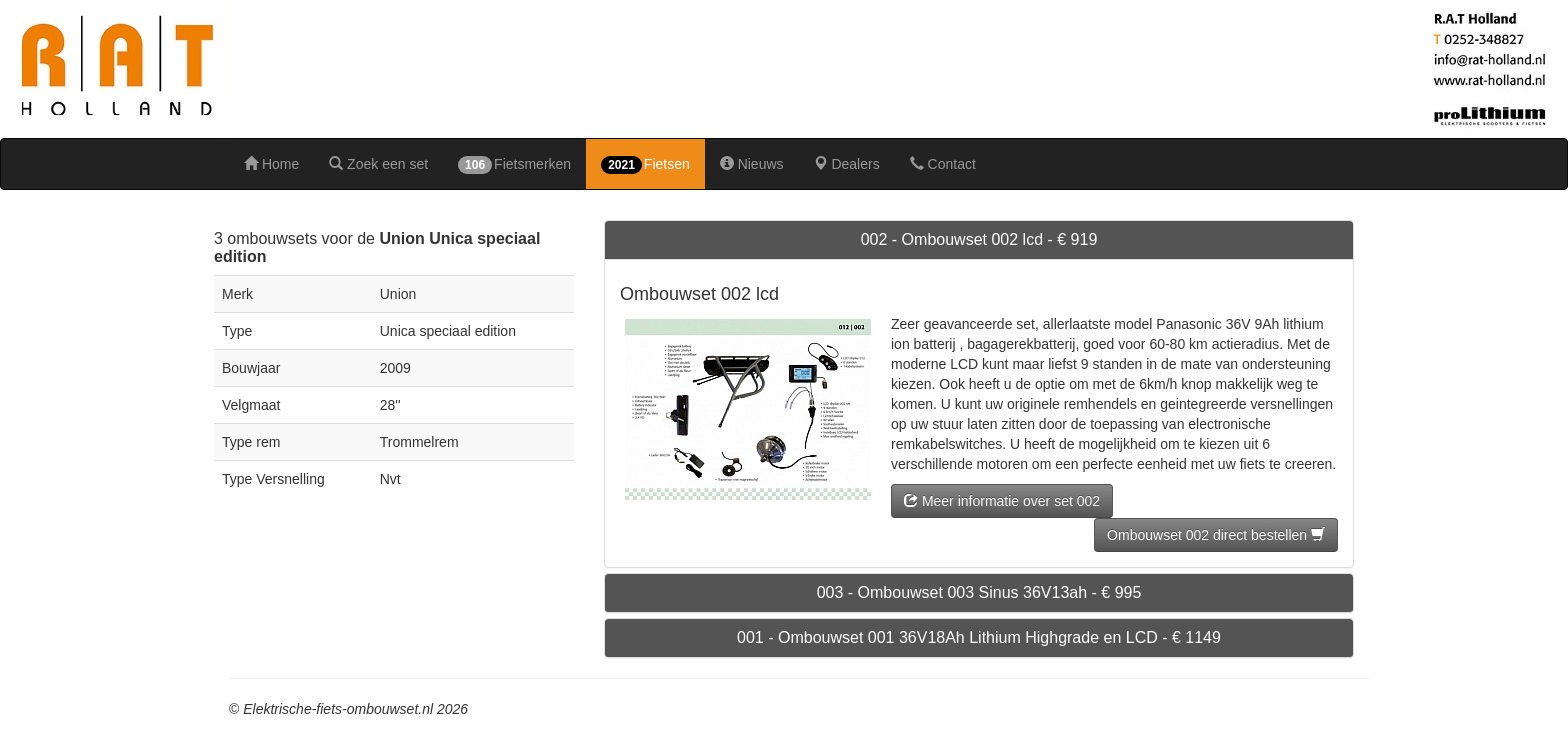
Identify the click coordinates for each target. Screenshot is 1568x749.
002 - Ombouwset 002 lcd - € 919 (979, 239)
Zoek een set (378, 164)
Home (271, 164)
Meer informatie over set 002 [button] (1002, 501)
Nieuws (752, 164)
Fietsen (645, 165)
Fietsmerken (514, 165)
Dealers (847, 164)
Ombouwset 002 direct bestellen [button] (1216, 535)
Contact (943, 164)
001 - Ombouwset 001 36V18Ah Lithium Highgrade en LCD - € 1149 (979, 637)
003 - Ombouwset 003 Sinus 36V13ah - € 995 (979, 592)
